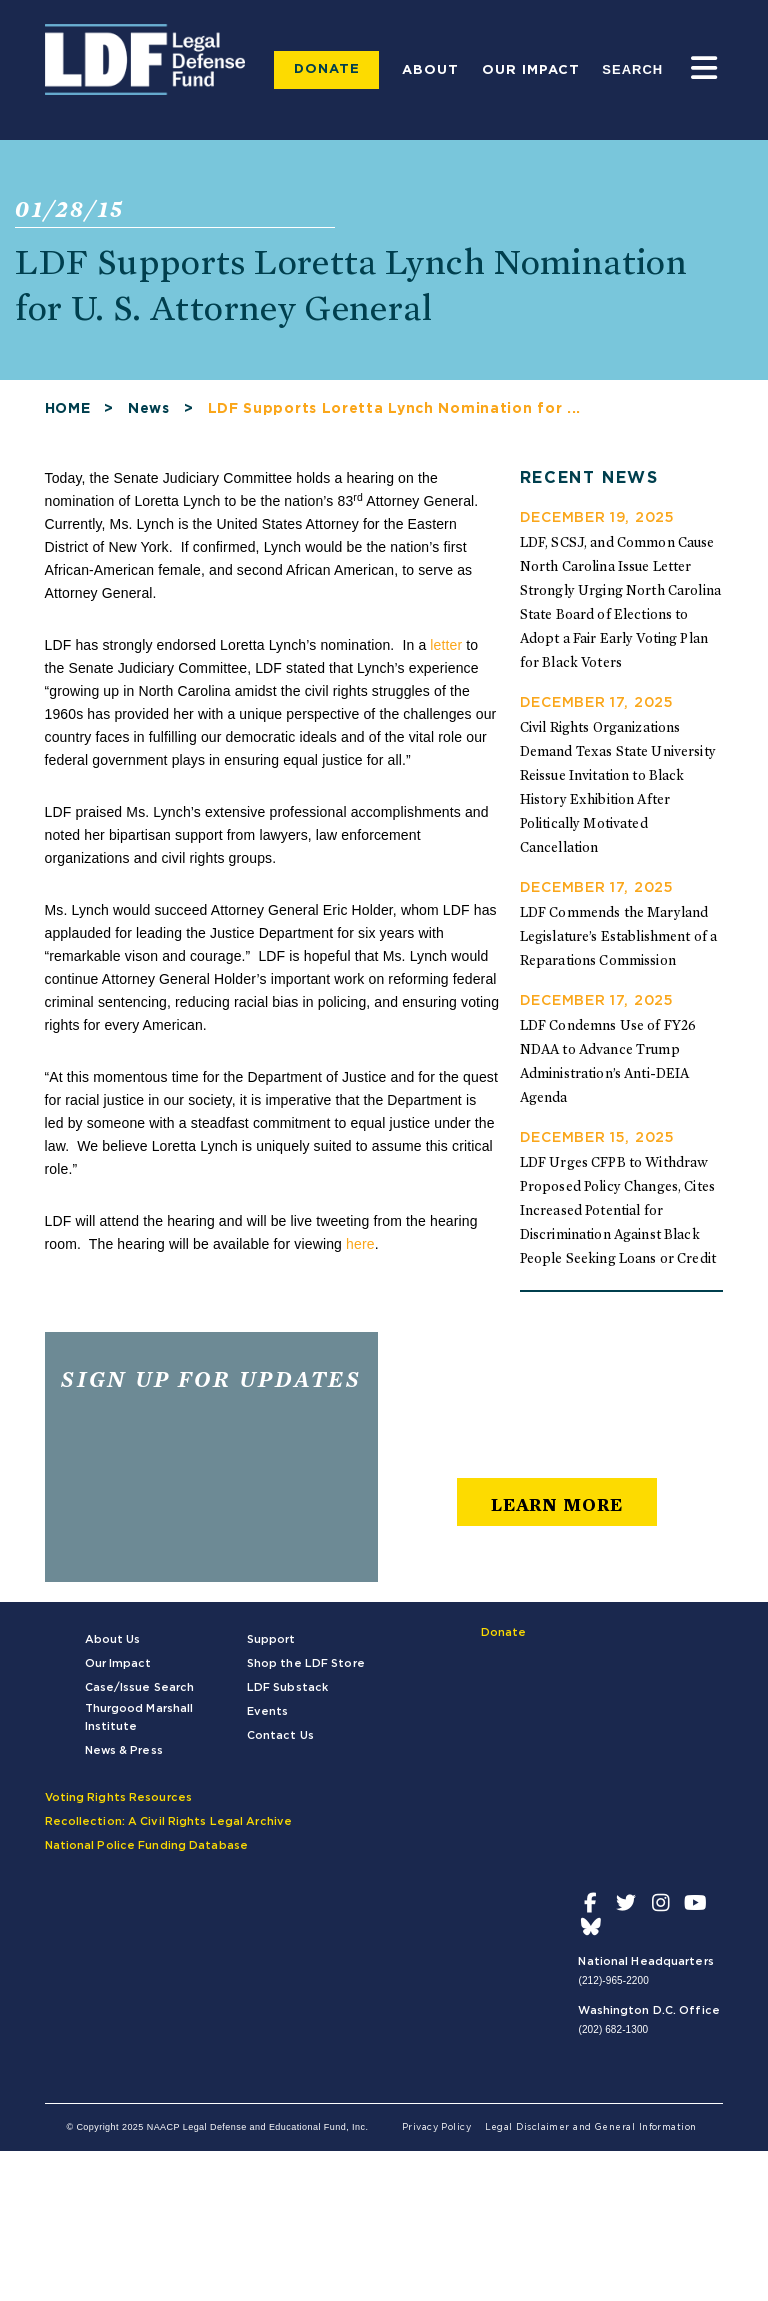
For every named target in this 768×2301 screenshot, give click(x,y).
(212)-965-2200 (613, 1980)
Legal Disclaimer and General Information (591, 2127)
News (149, 409)
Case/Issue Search (140, 1687)
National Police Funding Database (147, 1845)
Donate (327, 69)
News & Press (124, 1750)
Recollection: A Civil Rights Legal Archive (169, 1821)
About (430, 70)
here (360, 1244)
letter (446, 645)
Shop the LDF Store (306, 1663)
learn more (557, 1504)
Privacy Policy (436, 2127)
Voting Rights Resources (119, 1797)
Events (268, 1711)
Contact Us (280, 1735)
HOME (68, 409)
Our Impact (531, 70)
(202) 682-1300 (613, 2029)
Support (271, 1639)
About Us (113, 1639)
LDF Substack (287, 1687)
